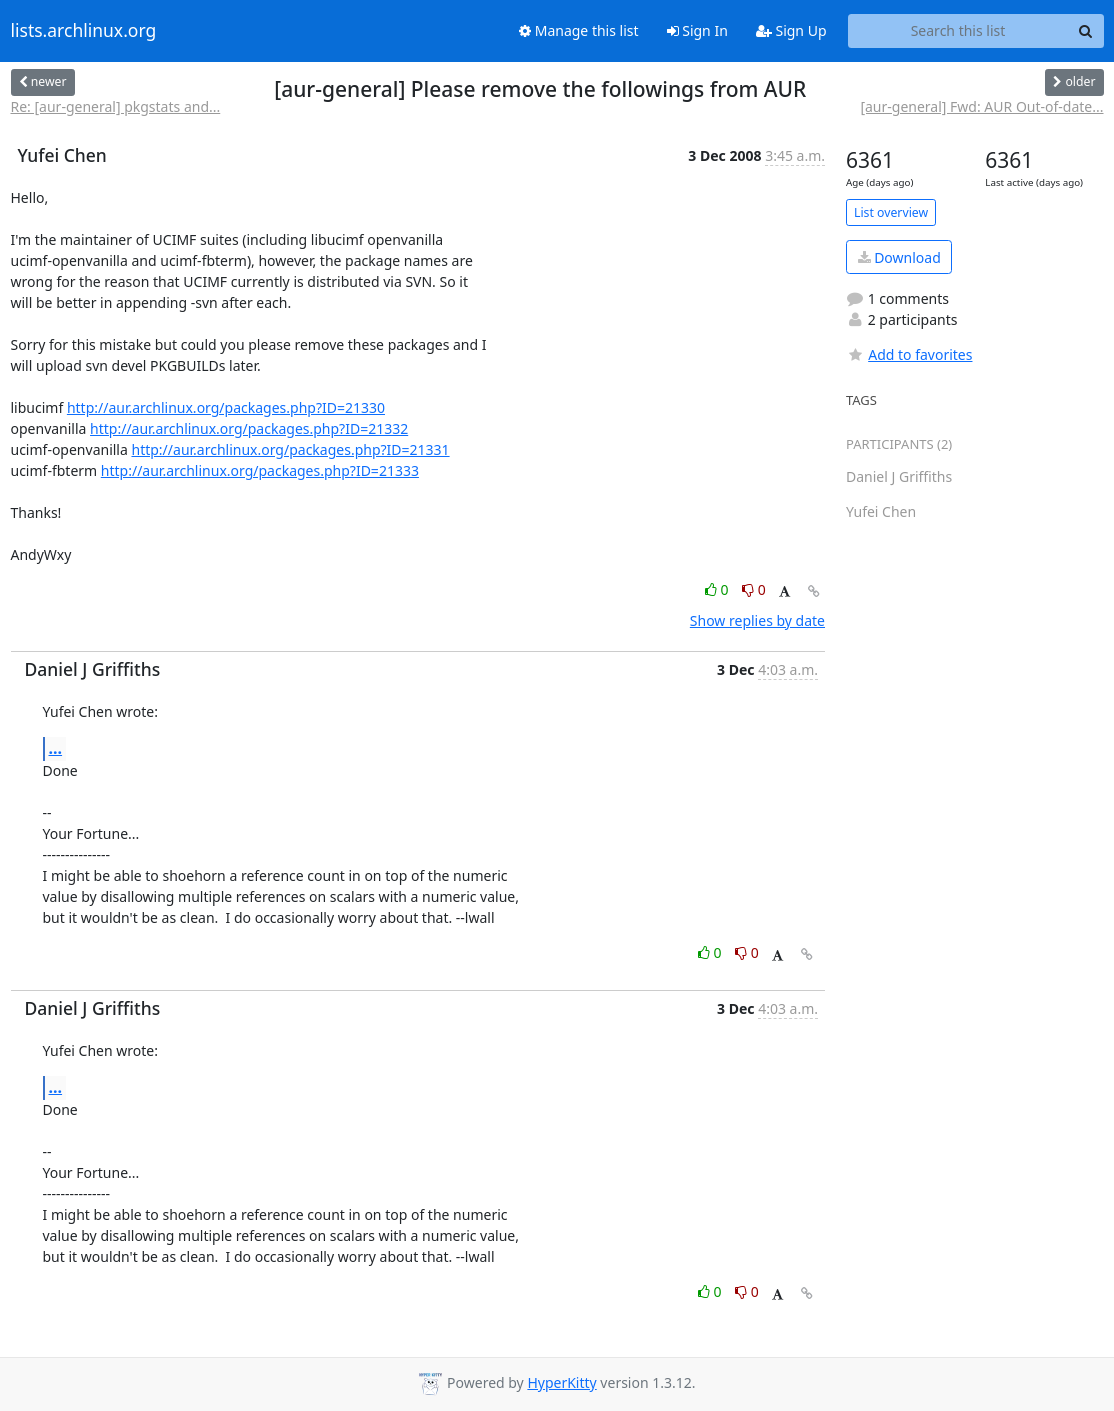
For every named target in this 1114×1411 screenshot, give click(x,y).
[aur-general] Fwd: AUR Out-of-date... (981, 106)
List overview (891, 212)
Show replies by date (757, 620)
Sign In (697, 30)
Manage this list (579, 30)
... (56, 748)
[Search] (1086, 31)
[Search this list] (958, 31)
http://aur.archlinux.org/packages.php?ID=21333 (260, 470)
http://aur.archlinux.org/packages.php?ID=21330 (226, 407)
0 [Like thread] (718, 589)
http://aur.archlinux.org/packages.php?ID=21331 (290, 449)
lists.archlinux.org (84, 31)
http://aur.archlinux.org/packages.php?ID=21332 (249, 428)
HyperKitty (561, 1382)
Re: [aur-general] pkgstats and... (116, 106)
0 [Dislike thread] (754, 589)
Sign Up (791, 30)
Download (899, 257)
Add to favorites (909, 354)
